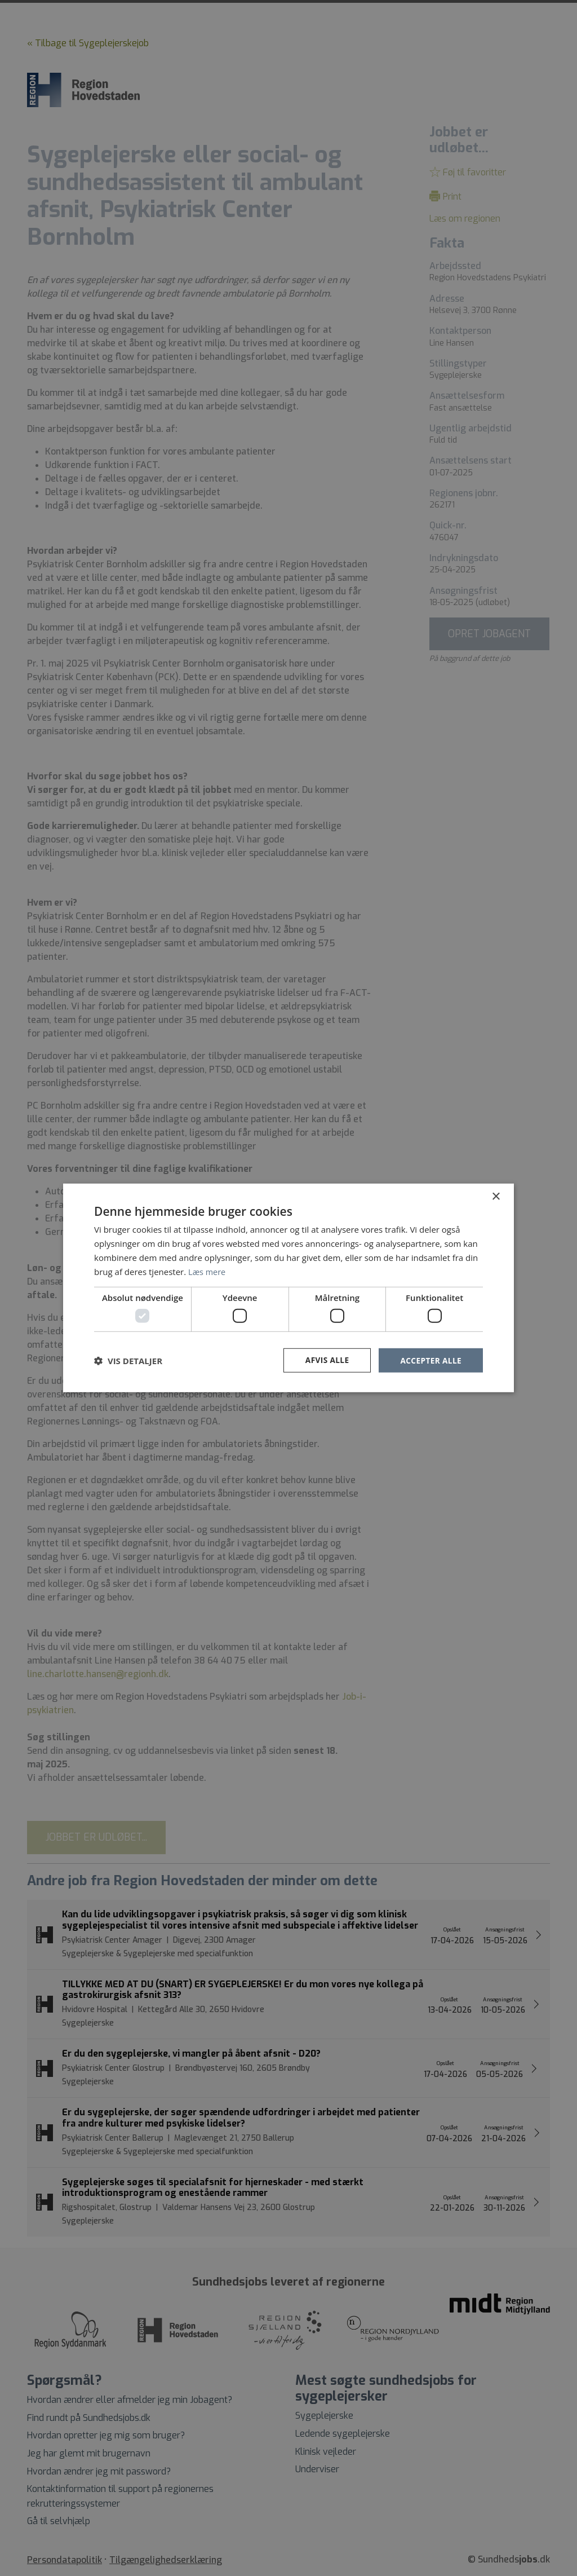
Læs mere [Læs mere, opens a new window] (207, 1271)
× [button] (495, 1196)
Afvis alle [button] (325, 1360)
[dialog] (288, 1288)
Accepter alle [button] (430, 1360)
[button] (128, 1360)
